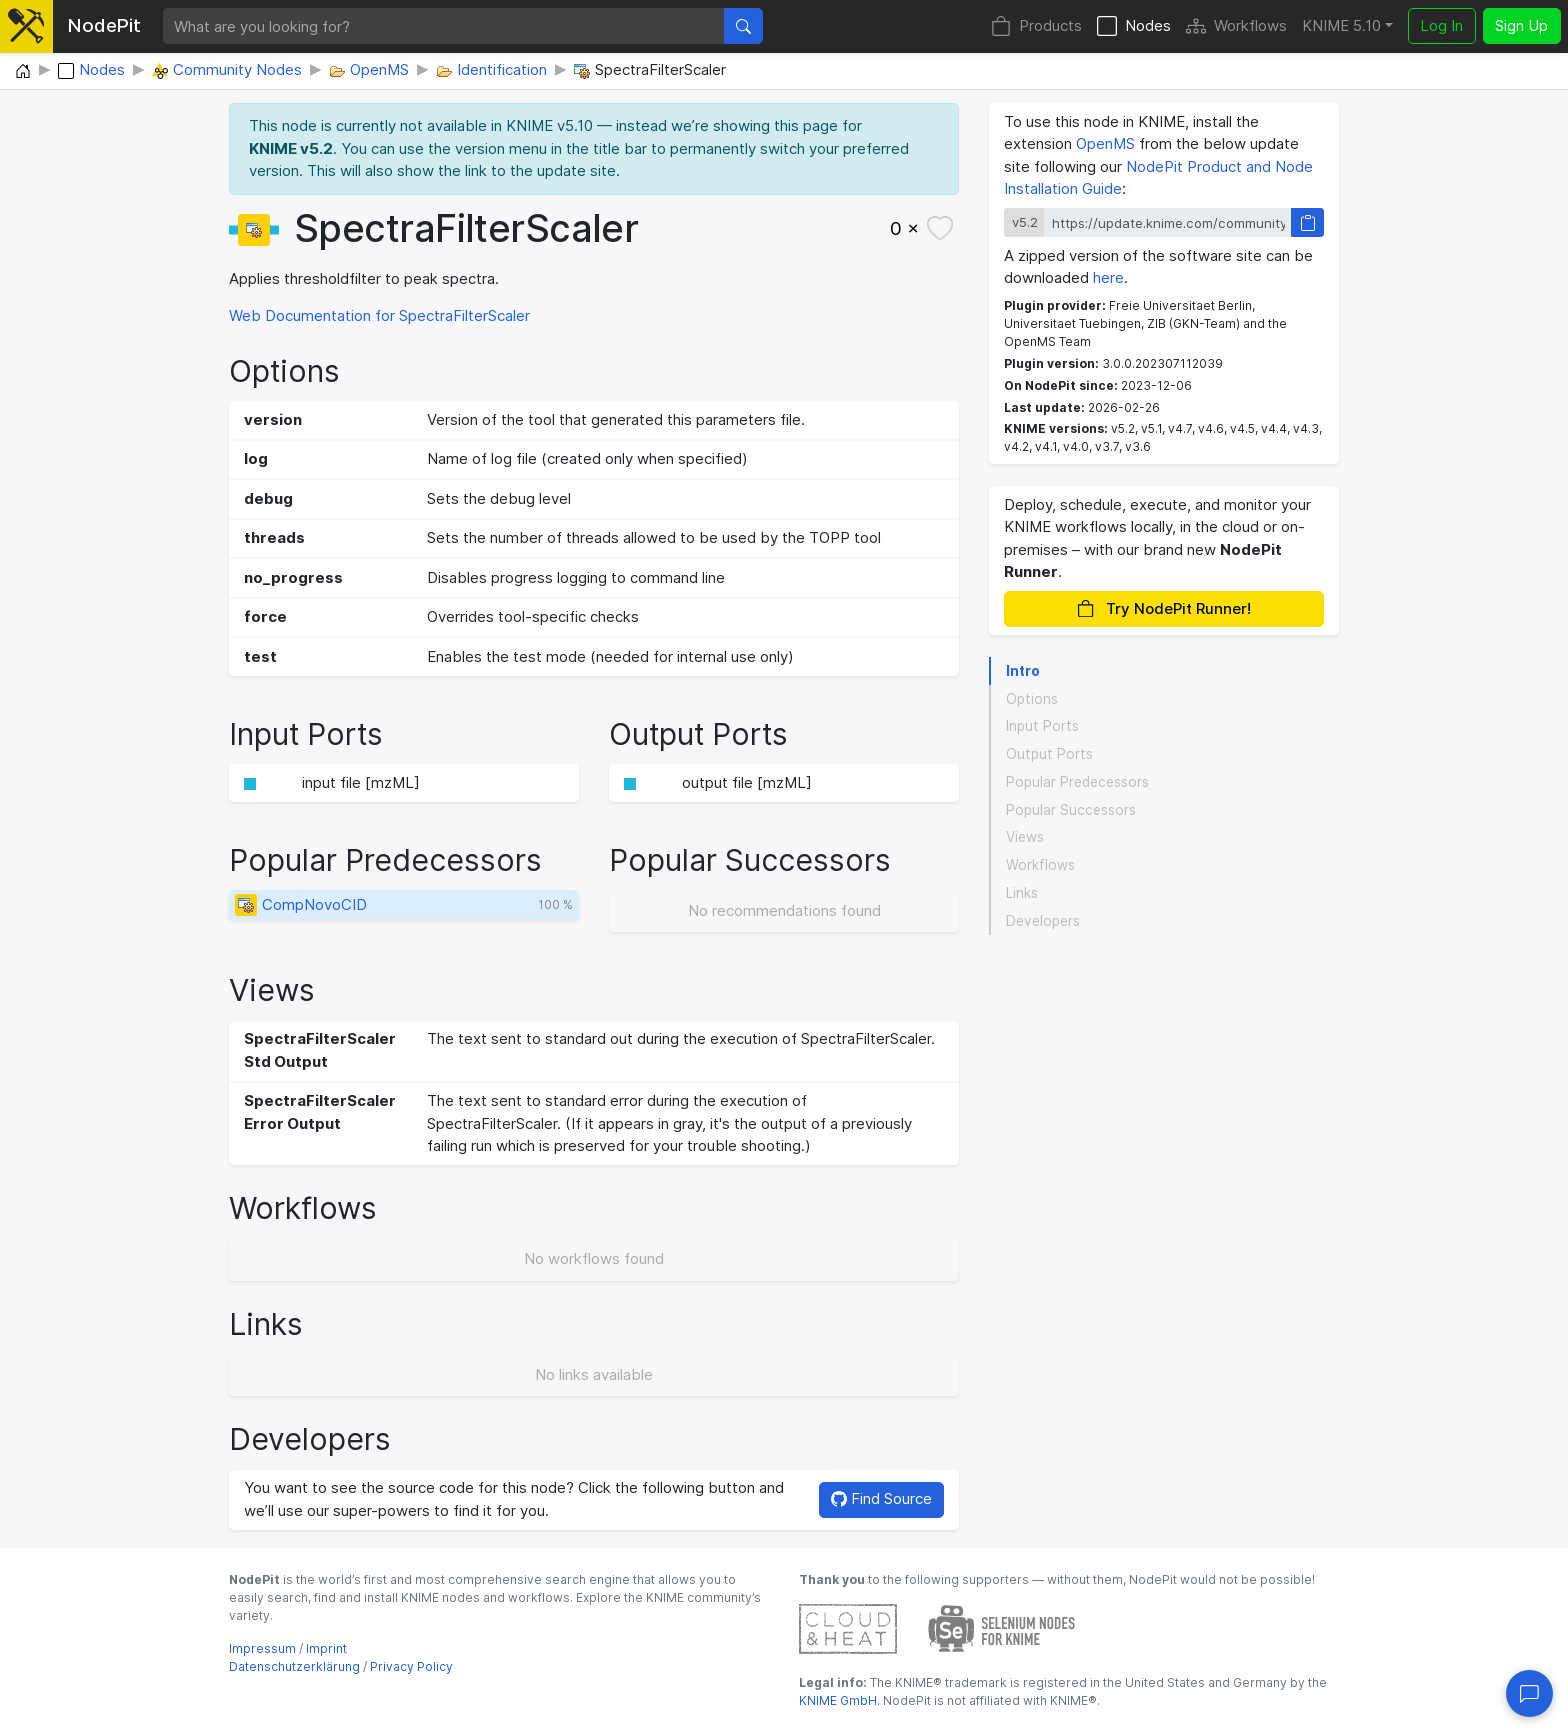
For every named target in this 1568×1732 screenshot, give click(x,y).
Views (1025, 837)
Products (1036, 26)
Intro (1023, 671)
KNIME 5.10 (1341, 25)
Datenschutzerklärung (294, 1666)
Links (1022, 893)
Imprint (326, 1648)
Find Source (881, 1498)
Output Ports (1049, 754)
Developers (1043, 921)
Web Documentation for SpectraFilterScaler (379, 315)
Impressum (262, 1648)
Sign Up (1521, 25)
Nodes (1134, 26)
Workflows (1236, 26)
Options (1032, 699)
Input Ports (1042, 726)
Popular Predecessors (1077, 782)
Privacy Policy (411, 1666)
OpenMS (1105, 143)
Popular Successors (1071, 810)
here (1108, 277)
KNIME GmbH (838, 1700)
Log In (1441, 25)
